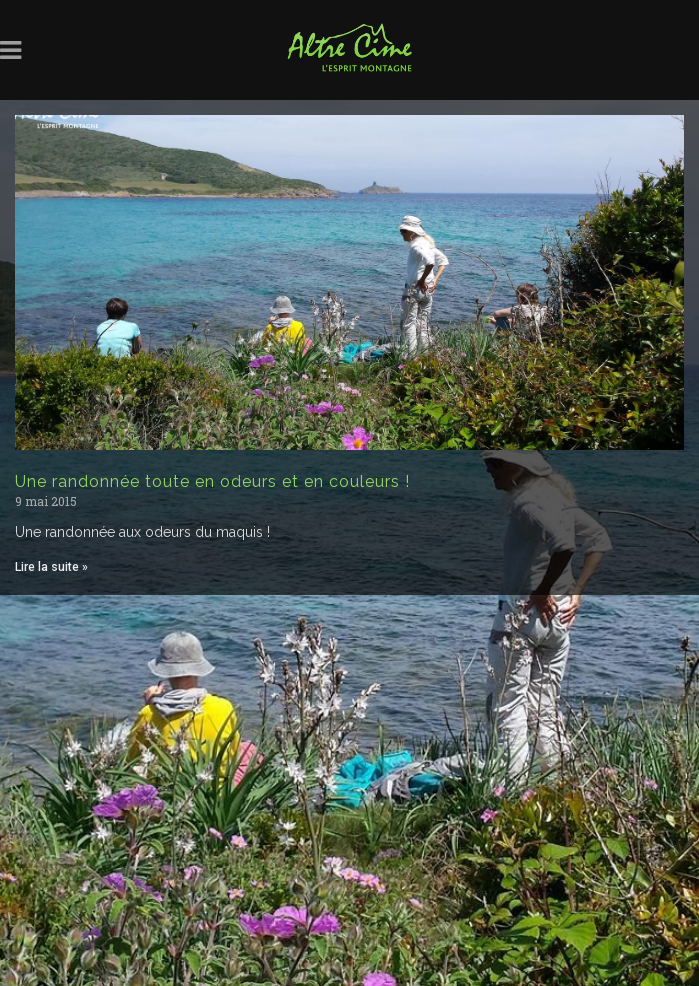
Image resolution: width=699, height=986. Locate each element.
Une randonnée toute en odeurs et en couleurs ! (212, 481)
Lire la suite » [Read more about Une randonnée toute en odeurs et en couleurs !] (51, 567)
